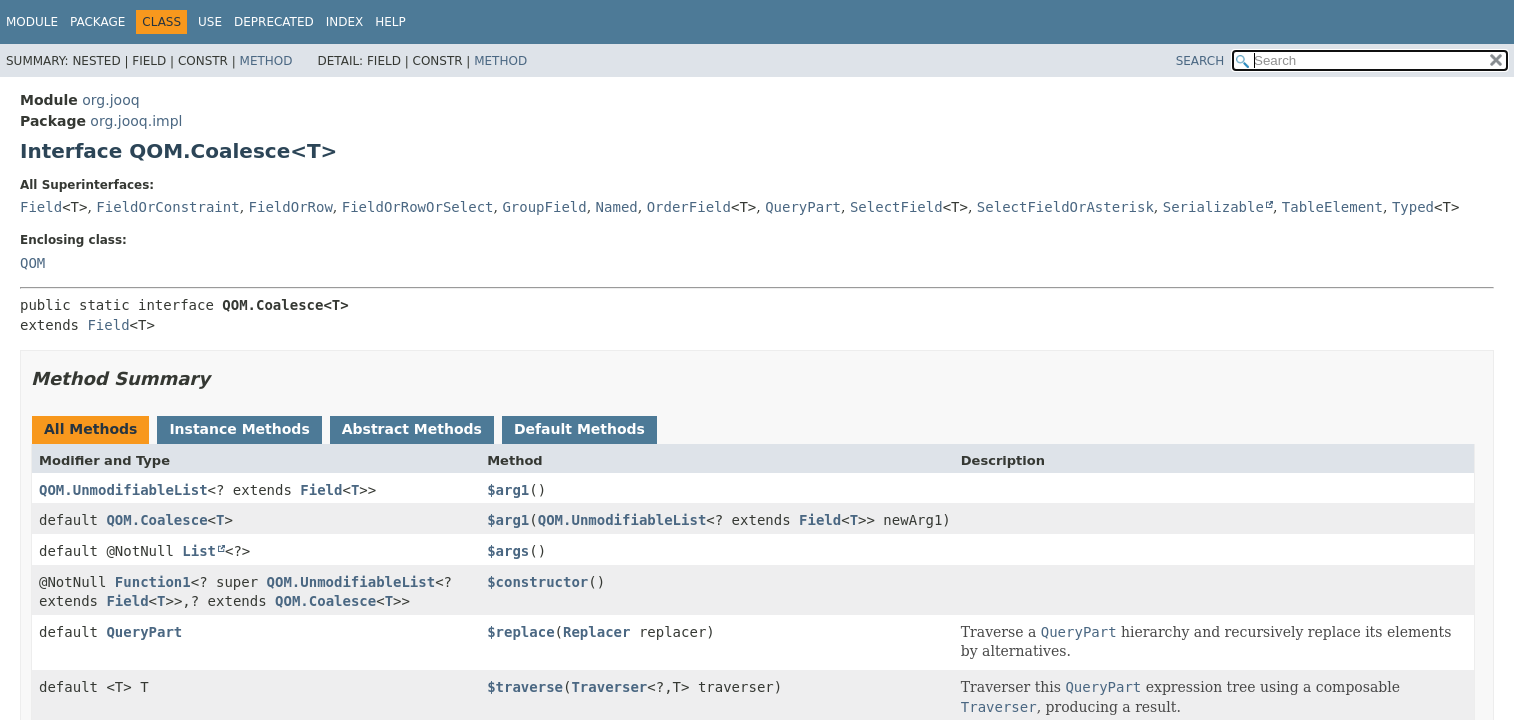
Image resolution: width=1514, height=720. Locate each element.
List (199, 551)
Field (41, 207)
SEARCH (1200, 61)
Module (32, 22)
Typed (1413, 207)
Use (210, 22)
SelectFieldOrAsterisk (1065, 207)
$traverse (525, 687)
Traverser (609, 687)
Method (266, 61)
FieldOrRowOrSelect (418, 207)
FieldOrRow (291, 207)
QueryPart (803, 207)
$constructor (537, 582)
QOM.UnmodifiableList (123, 490)
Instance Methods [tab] (239, 429)
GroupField (544, 207)
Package (97, 22)
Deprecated (274, 22)
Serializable (1213, 207)
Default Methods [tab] (579, 429)
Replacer (596, 632)
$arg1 (508, 490)
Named (617, 207)
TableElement (1332, 207)
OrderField (689, 207)
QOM (32, 263)
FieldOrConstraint (167, 207)
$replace (520, 632)
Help (390, 22)
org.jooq (110, 100)
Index (345, 22)
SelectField (896, 207)
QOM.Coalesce (156, 520)
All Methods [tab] (90, 429)
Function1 (153, 582)
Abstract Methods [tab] (412, 429)
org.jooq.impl (136, 121)
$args (508, 551)
